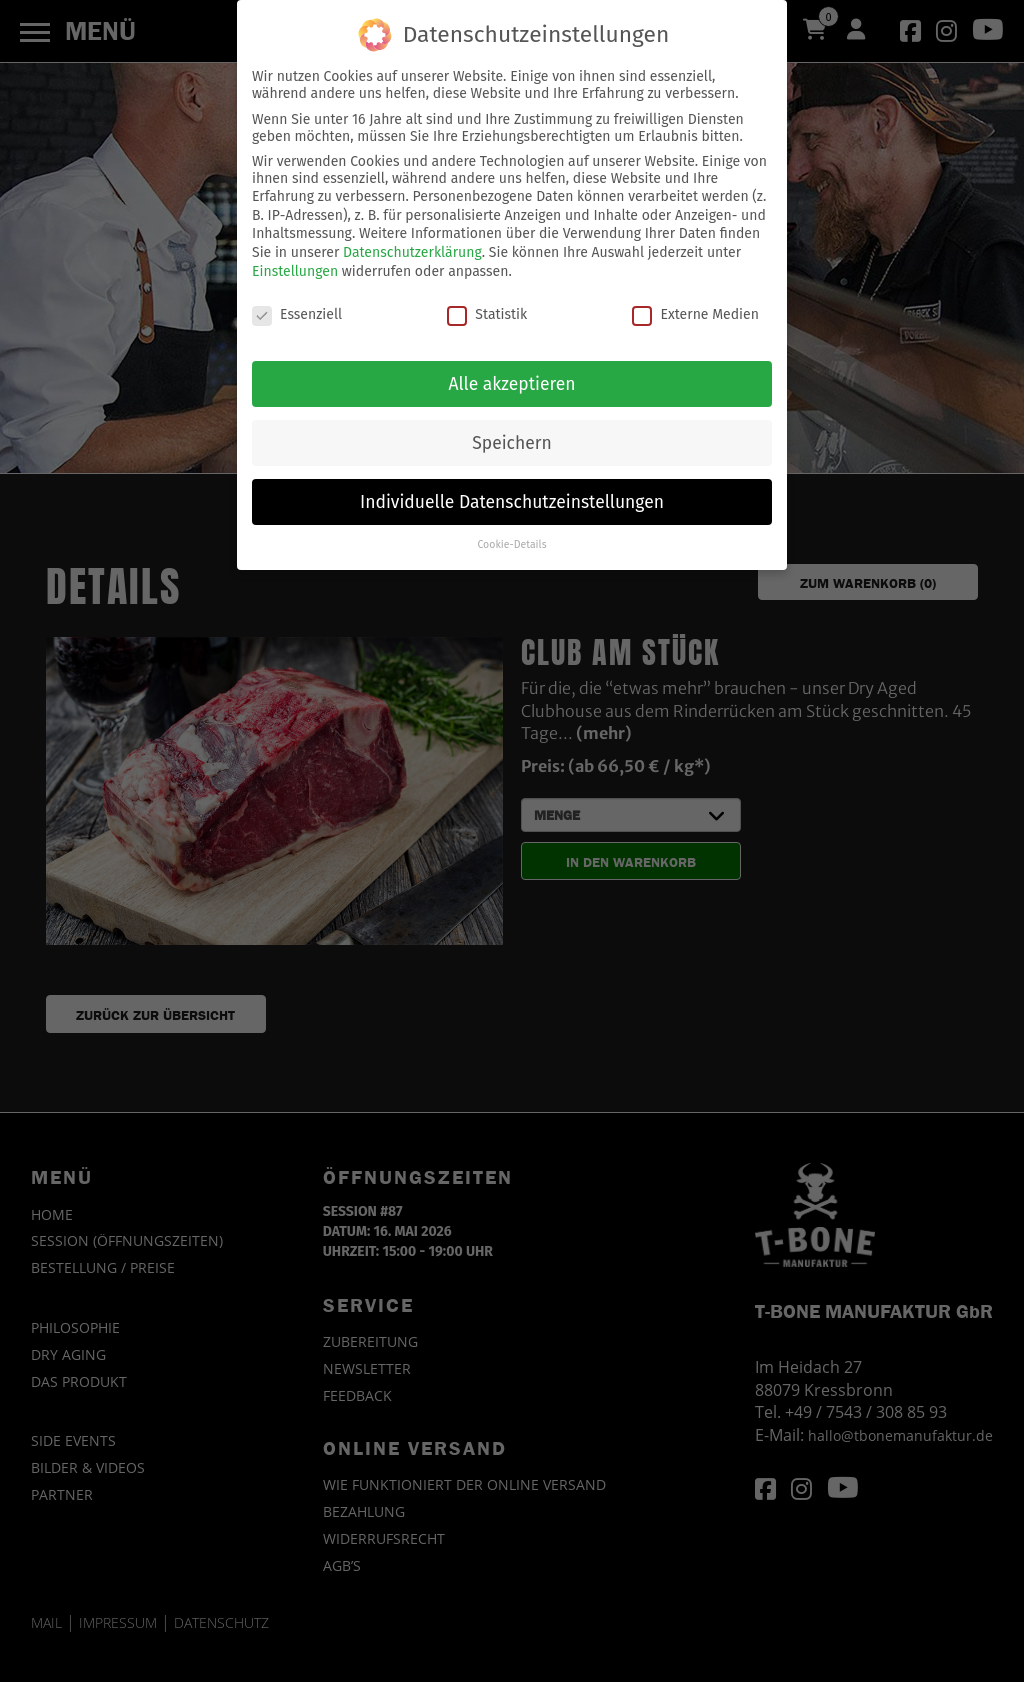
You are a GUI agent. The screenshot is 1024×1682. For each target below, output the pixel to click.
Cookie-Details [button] (511, 535)
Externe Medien (695, 305)
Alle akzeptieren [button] (511, 374)
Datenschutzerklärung (412, 243)
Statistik (487, 305)
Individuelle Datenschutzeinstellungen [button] (512, 492)
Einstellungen (295, 261)
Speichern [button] (512, 433)
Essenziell (297, 305)
